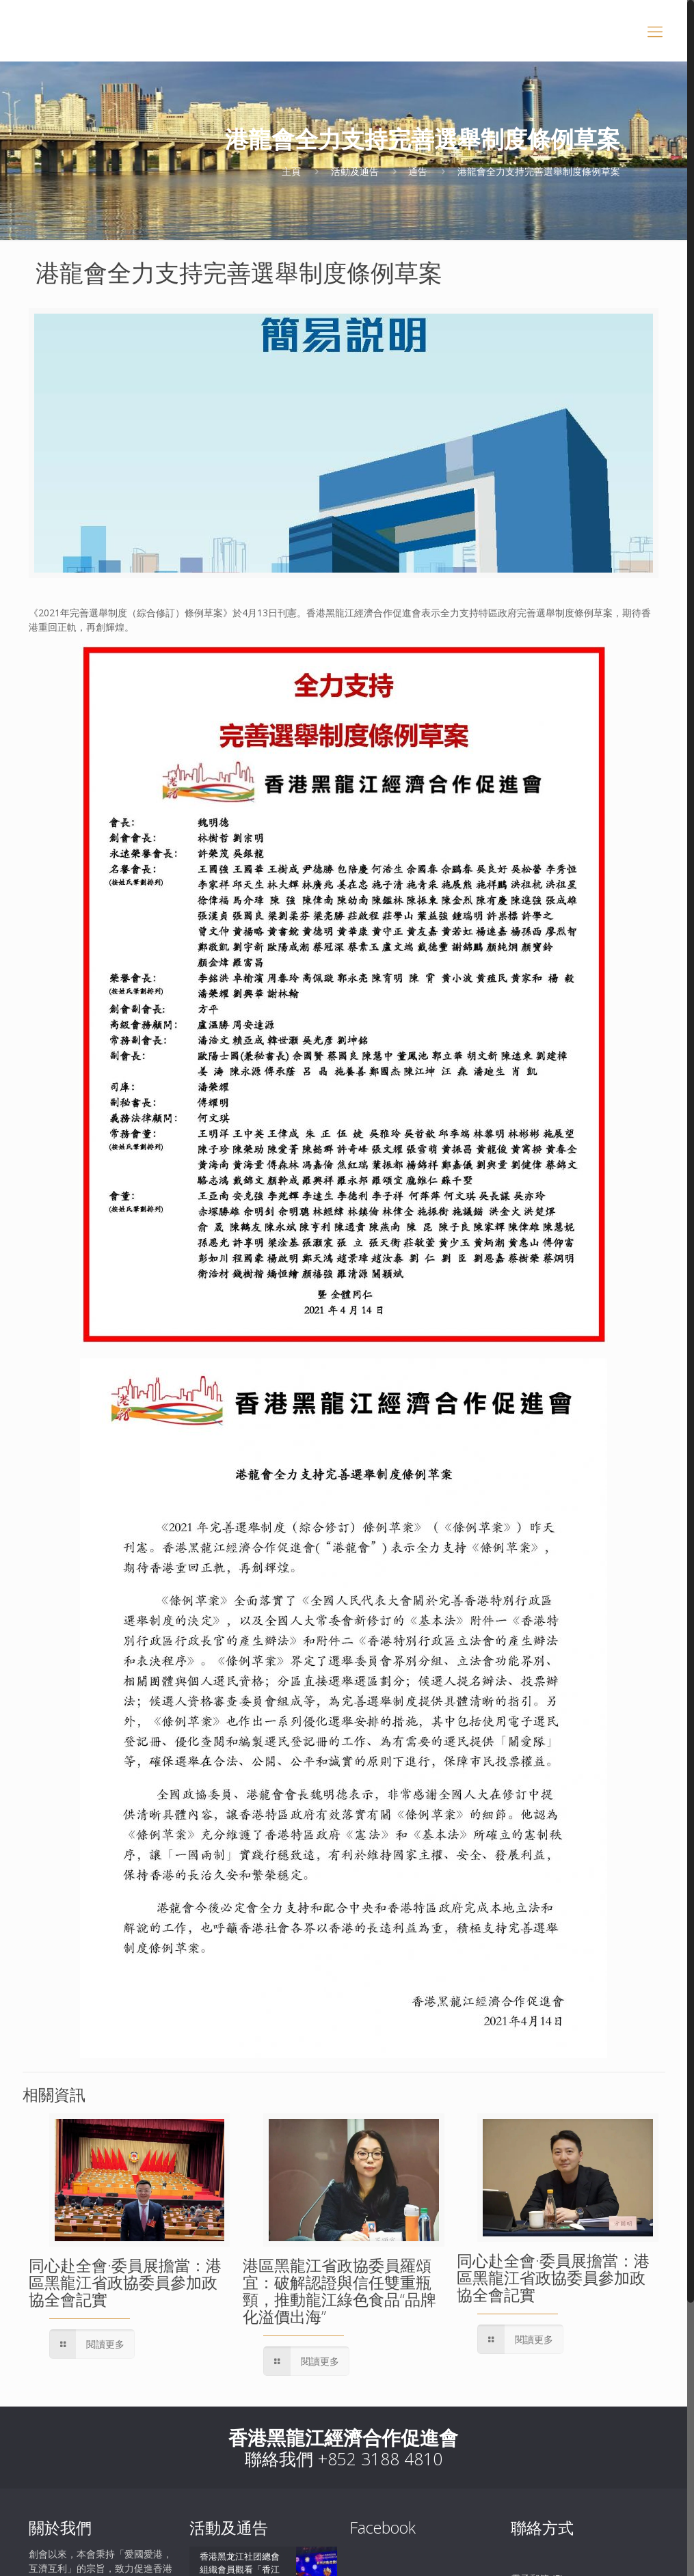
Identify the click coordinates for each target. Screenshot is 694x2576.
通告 (417, 171)
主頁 (291, 171)
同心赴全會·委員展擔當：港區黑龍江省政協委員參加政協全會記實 (125, 2282)
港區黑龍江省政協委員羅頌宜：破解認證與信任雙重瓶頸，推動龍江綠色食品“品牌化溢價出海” (339, 2290)
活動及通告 (355, 171)
